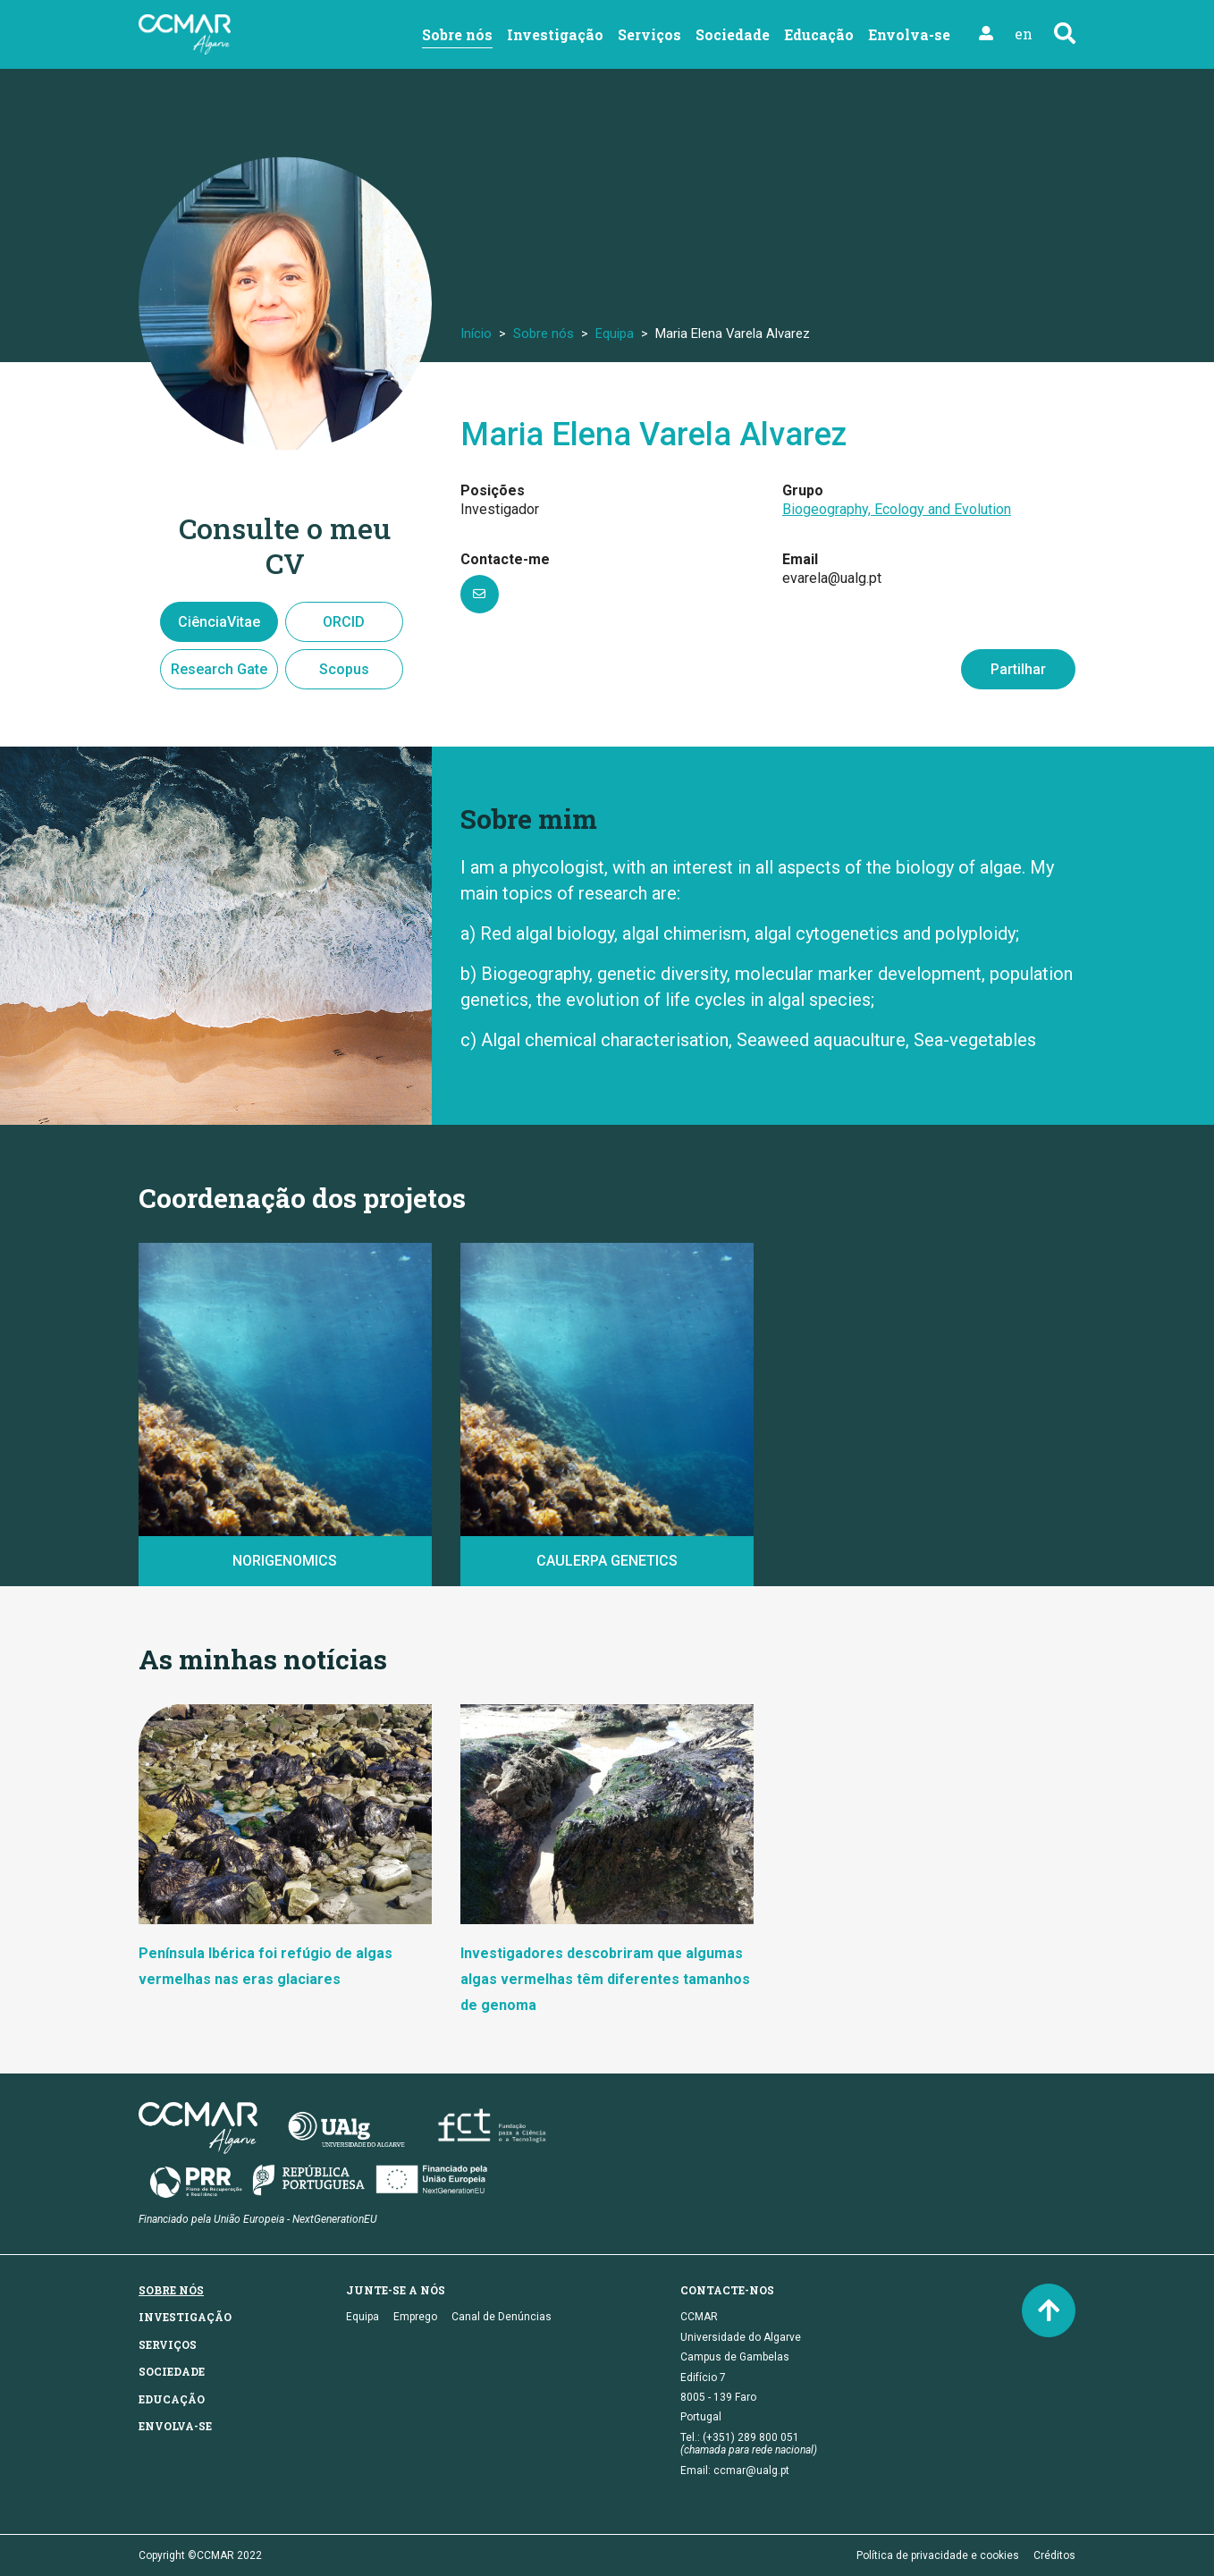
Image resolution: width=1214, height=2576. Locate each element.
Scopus (344, 669)
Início (476, 333)
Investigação (555, 34)
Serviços (649, 34)
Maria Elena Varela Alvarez (653, 434)
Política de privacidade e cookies (937, 2555)
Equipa (614, 333)
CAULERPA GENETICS (607, 1560)
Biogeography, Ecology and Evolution (896, 509)
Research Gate (219, 669)
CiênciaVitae (219, 621)
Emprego (415, 2316)
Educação (819, 34)
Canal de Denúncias (501, 2316)
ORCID (344, 621)
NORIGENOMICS (284, 1560)
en (1024, 33)
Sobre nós (457, 34)
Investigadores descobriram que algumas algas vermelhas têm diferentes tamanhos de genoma (605, 1979)
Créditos (1054, 2555)
